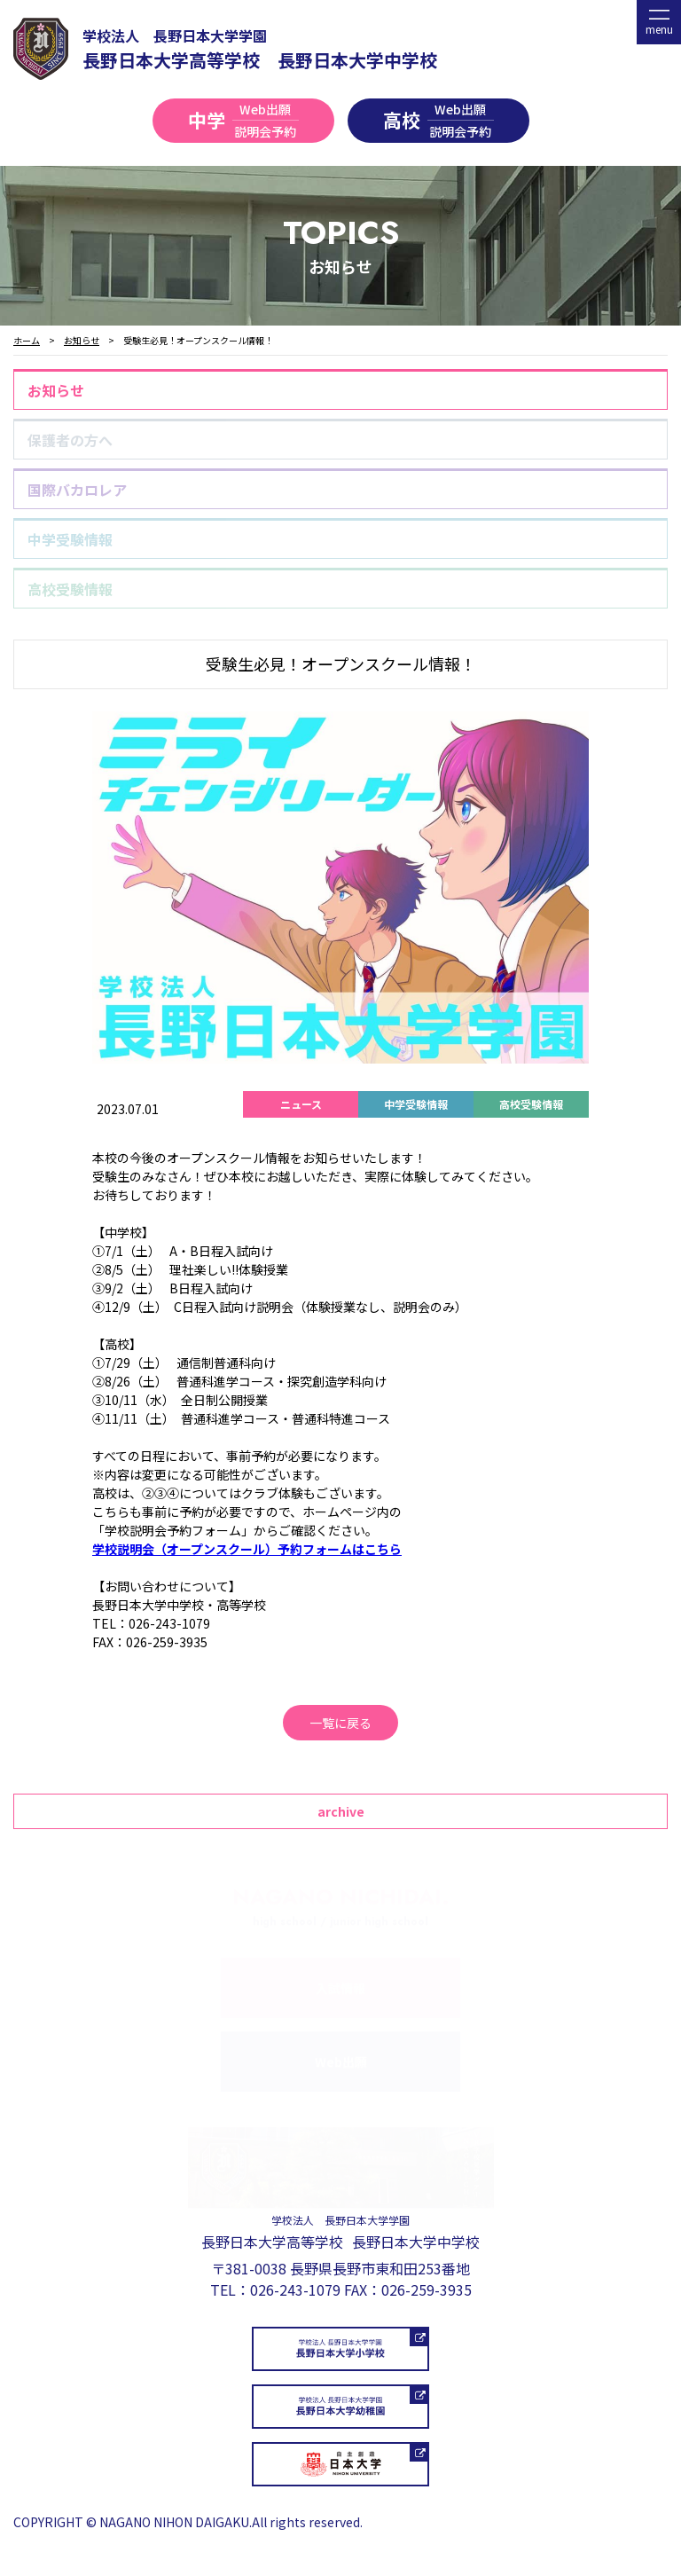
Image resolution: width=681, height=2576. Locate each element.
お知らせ (55, 390)
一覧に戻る (340, 1723)
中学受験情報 (70, 539)
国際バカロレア (77, 489)
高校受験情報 (70, 589)
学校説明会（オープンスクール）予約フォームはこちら (247, 1549)
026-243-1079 (295, 2289)
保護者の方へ (70, 440)
